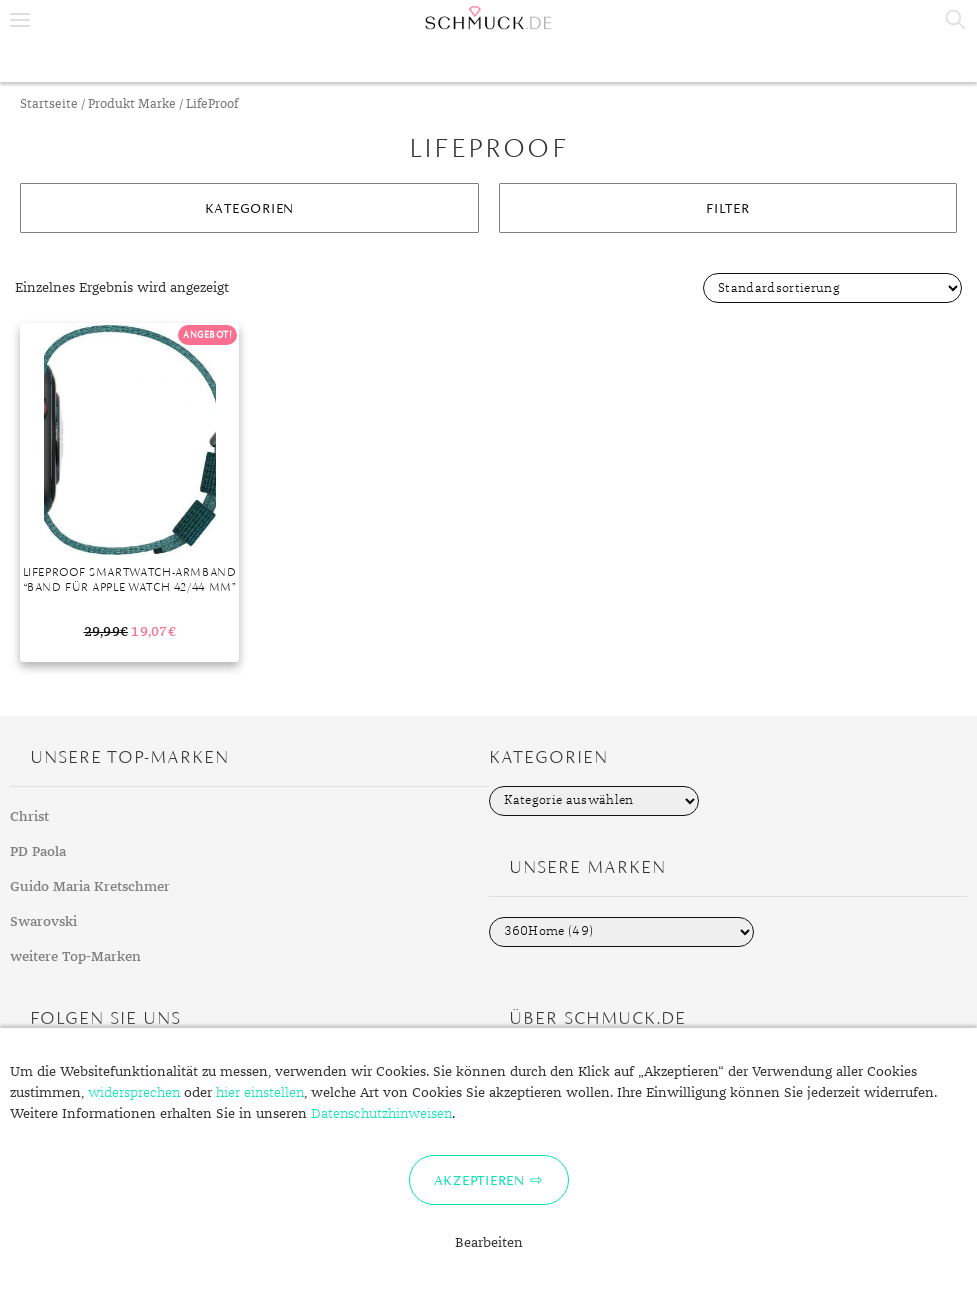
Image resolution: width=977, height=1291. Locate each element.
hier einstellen (260, 1093)
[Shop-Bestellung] (832, 288)
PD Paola (38, 852)
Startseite (49, 104)
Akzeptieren (479, 1180)
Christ (29, 817)
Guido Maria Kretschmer (90, 887)
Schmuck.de (488, 18)
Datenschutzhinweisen (381, 1114)
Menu (20, 20)
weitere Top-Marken (75, 957)
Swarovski (43, 922)
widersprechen (134, 1093)
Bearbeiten (489, 1243)
